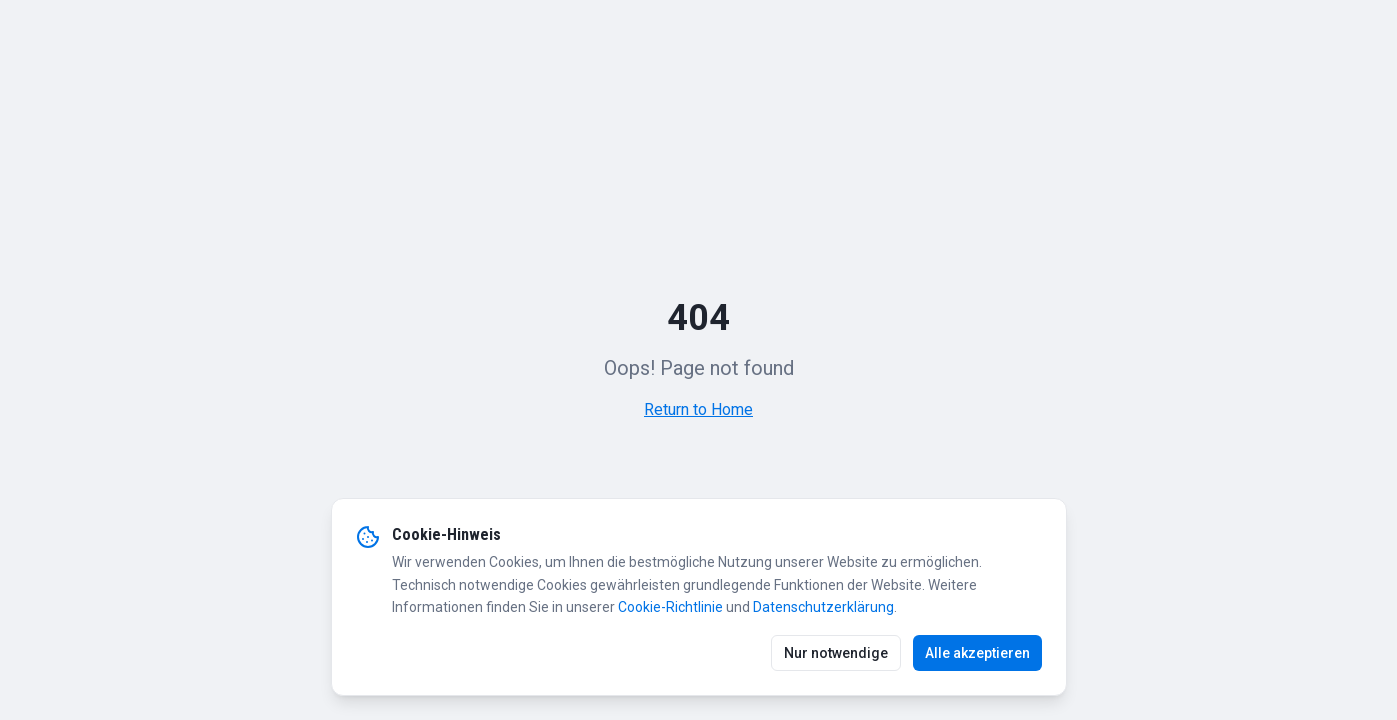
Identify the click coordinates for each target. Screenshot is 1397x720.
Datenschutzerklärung (823, 607)
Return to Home (698, 409)
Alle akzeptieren (977, 653)
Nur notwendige (836, 653)
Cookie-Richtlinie (670, 607)
